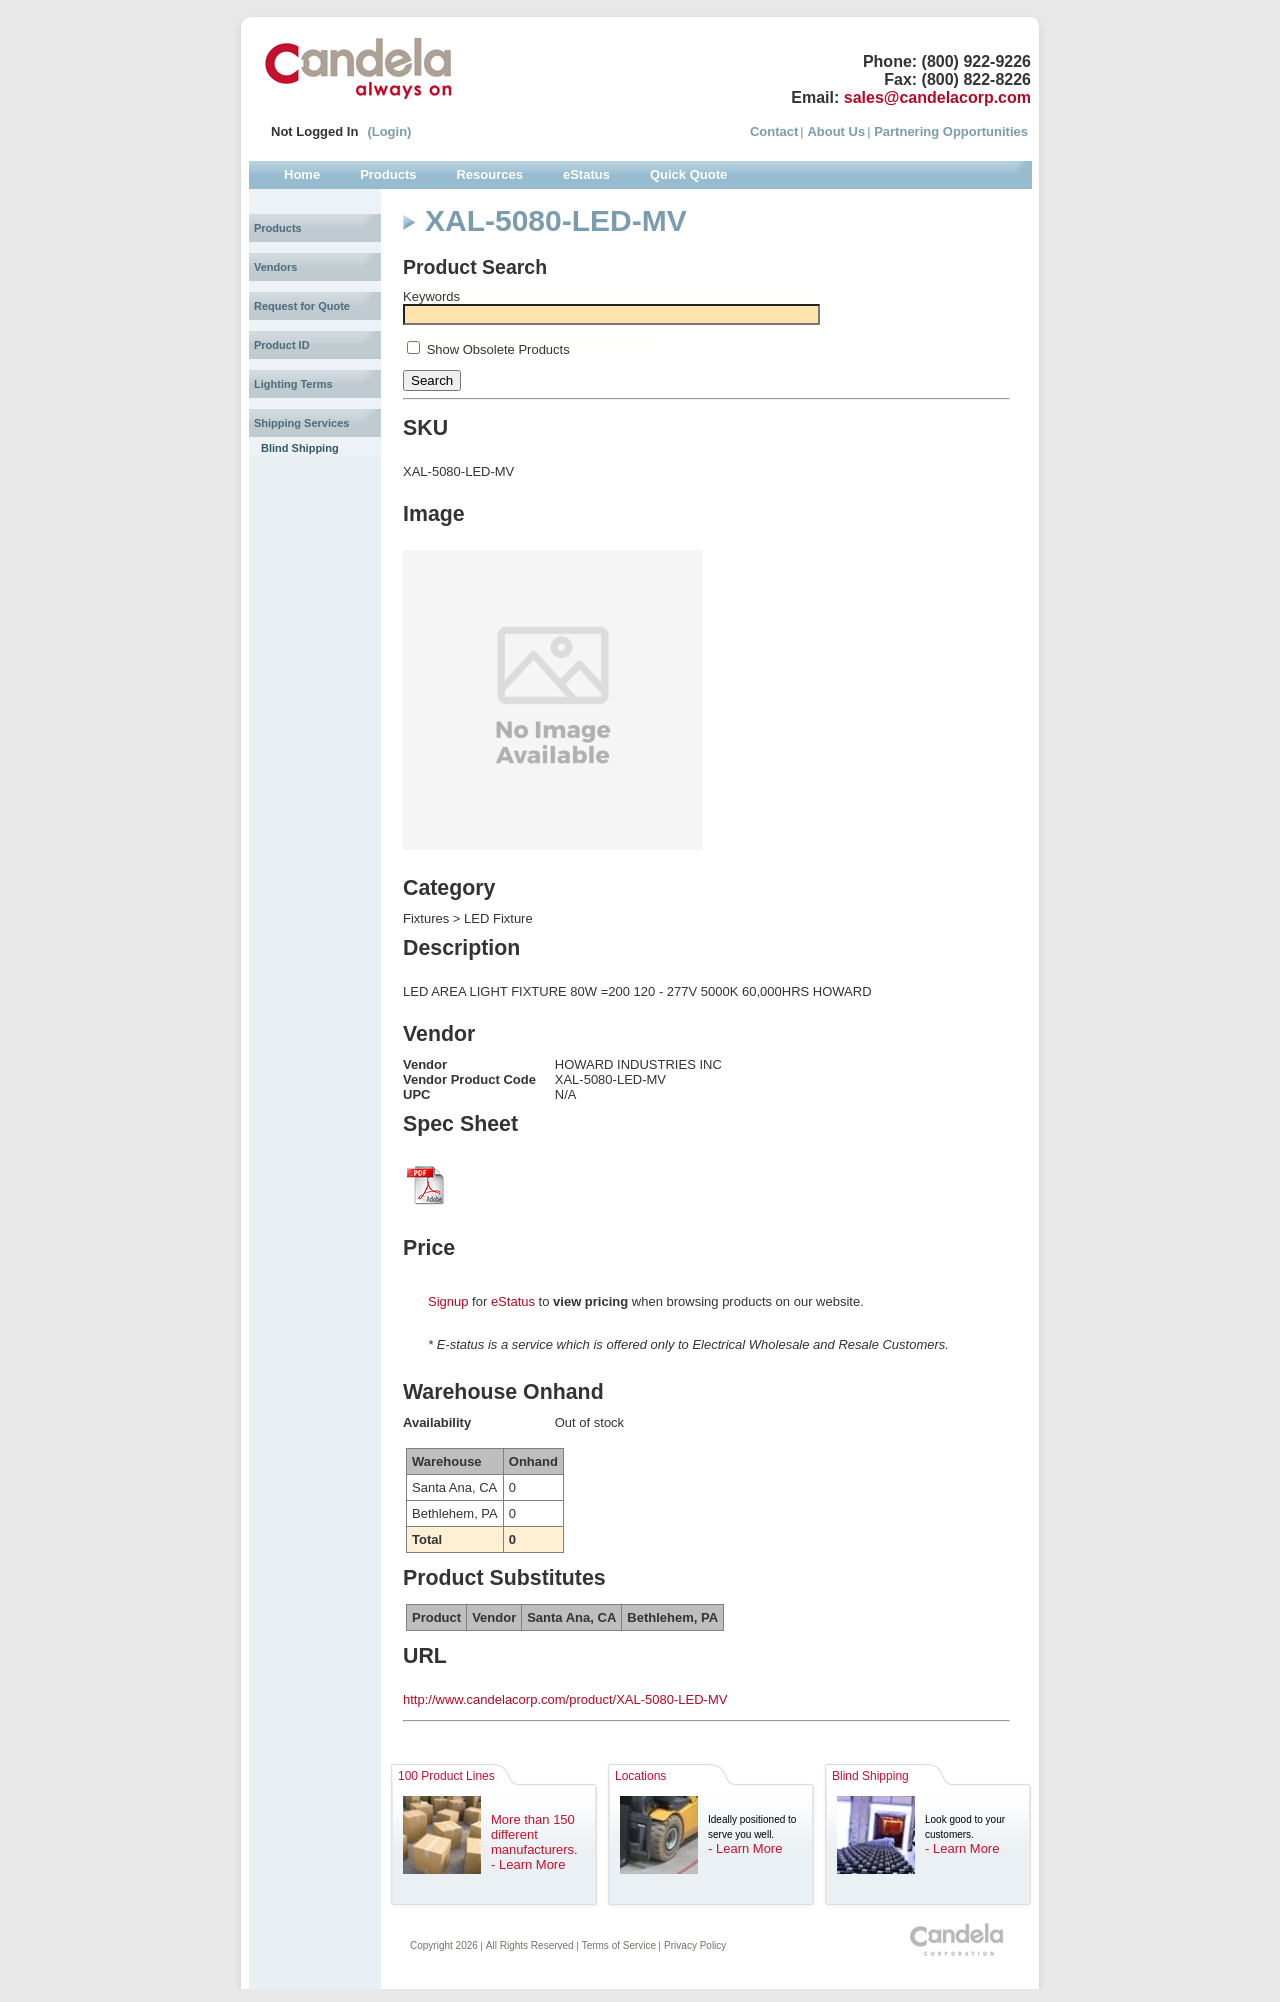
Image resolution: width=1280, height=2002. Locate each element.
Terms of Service (619, 1945)
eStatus (513, 1301)
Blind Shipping (300, 448)
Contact (774, 131)
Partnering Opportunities (951, 131)
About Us (836, 131)
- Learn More (528, 1864)
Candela (358, 68)
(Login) (389, 131)
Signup (448, 1301)
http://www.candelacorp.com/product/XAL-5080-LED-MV (565, 1699)
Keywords (431, 296)
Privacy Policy (695, 1945)
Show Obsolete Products (498, 349)
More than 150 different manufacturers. (534, 1834)
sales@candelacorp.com (937, 97)
